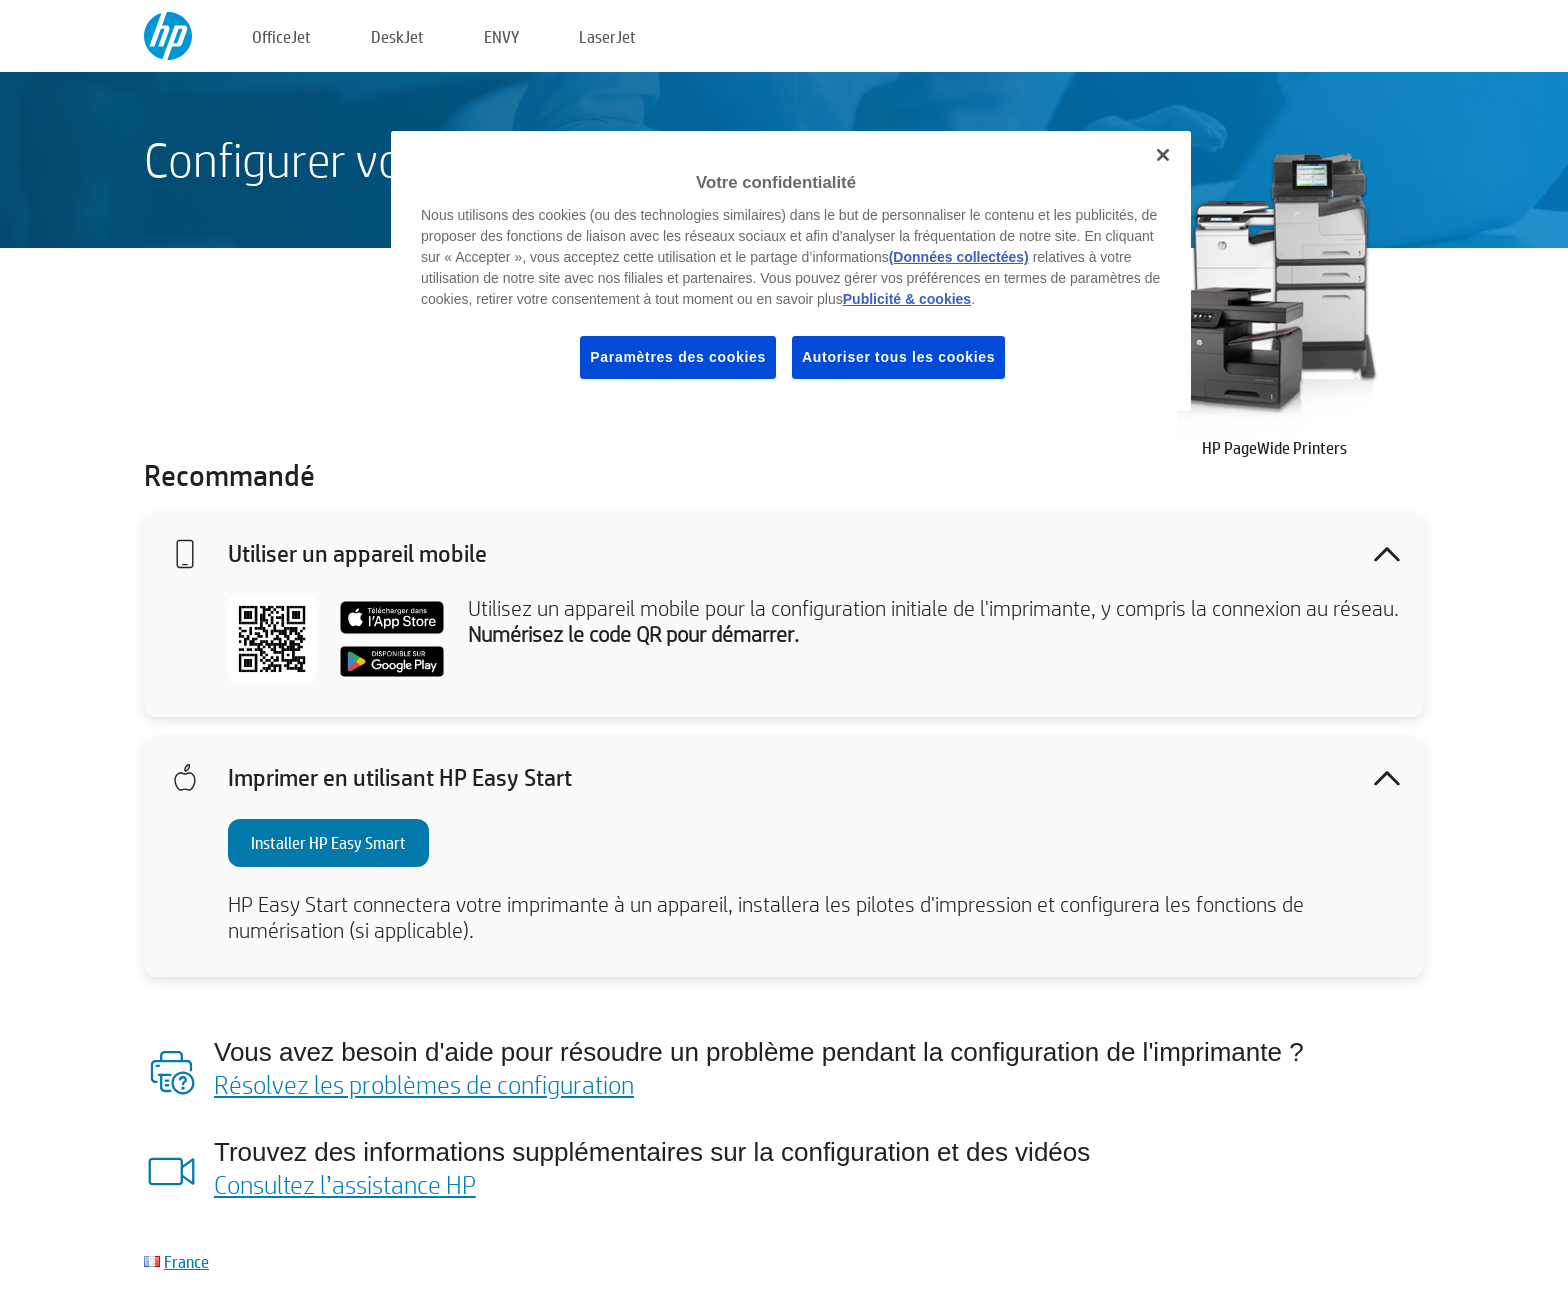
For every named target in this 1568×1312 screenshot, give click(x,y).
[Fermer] (1163, 155)
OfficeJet (281, 36)
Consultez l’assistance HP (345, 1184)
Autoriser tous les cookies (898, 357)
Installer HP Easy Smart (328, 842)
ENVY (501, 36)
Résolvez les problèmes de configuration (424, 1084)
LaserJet (607, 36)
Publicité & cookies (907, 299)
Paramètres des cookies (678, 357)
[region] (791, 271)
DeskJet (397, 36)
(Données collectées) (959, 257)
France (186, 1261)
